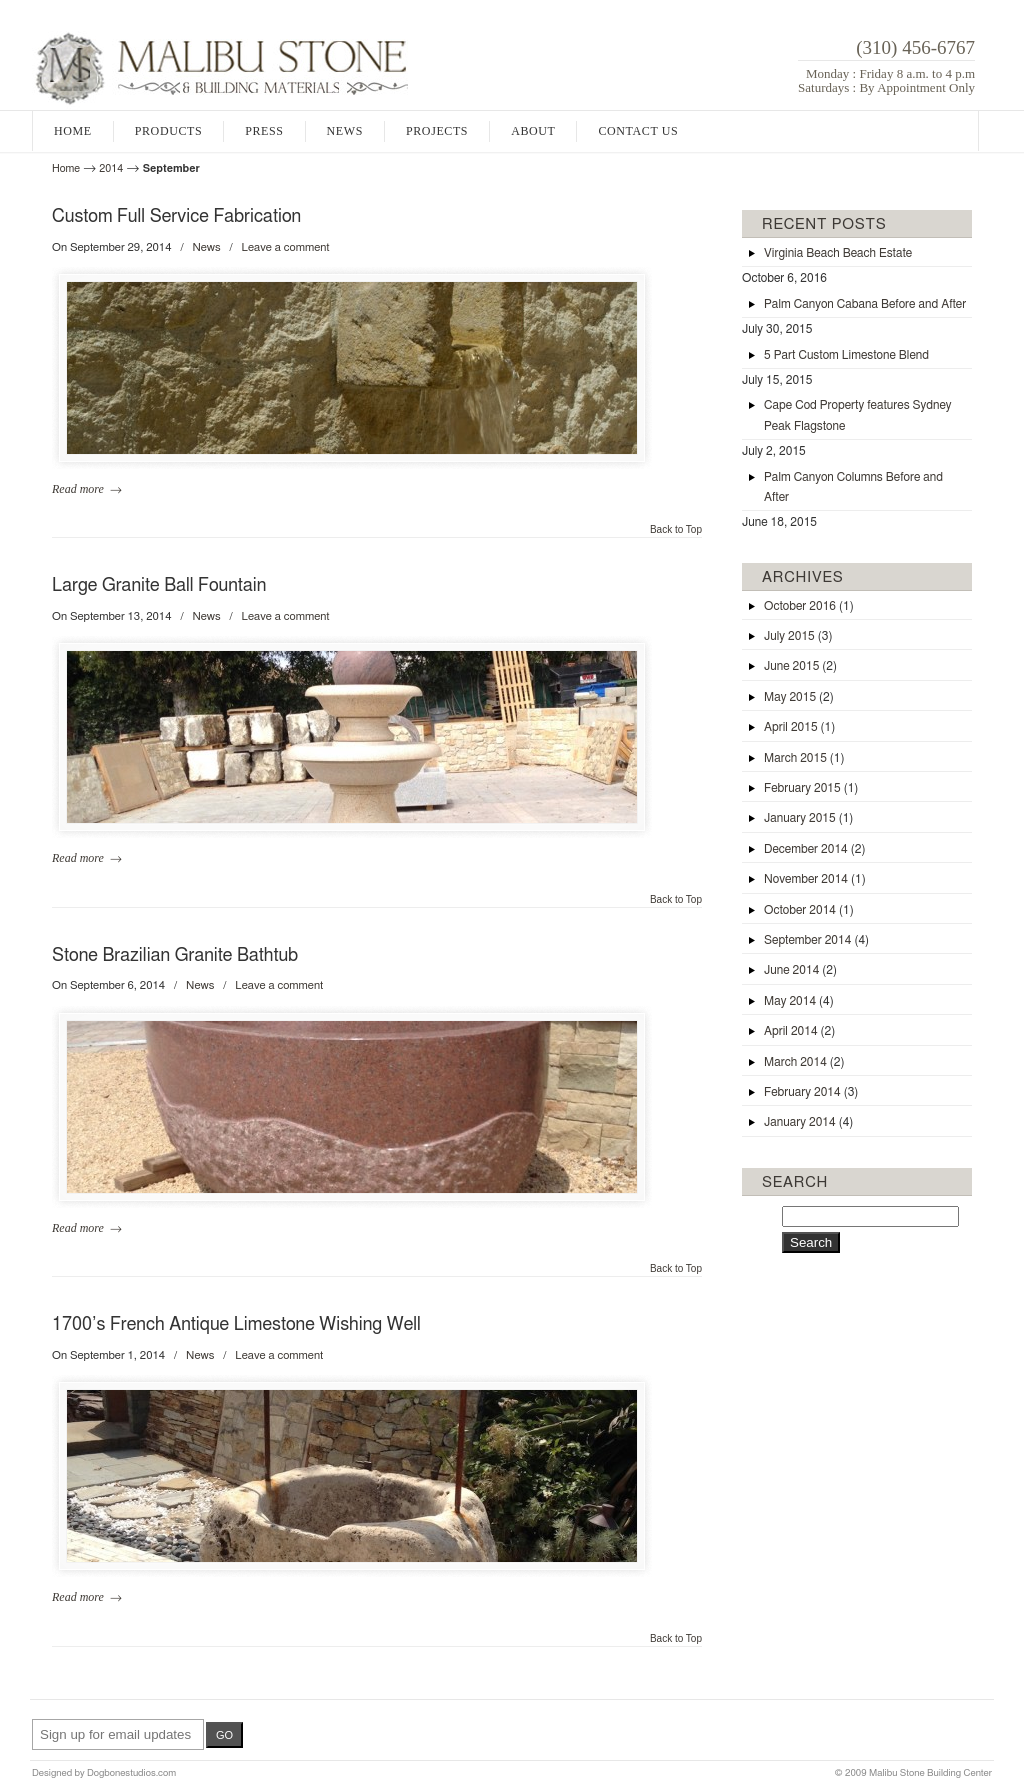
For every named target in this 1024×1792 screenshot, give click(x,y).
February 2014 (811, 1092)
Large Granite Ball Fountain (159, 586)
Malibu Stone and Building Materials (220, 60)
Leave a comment (286, 247)
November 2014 (815, 879)
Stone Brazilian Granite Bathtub (175, 956)
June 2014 (800, 970)
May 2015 (799, 697)
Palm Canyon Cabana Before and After (865, 304)
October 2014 (809, 910)
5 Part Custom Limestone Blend (846, 355)
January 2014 (808, 1122)
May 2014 (799, 1001)
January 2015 (808, 818)
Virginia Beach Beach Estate (838, 253)
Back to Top (676, 530)
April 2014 (799, 1031)
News (206, 247)
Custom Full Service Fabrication (176, 217)
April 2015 (799, 727)
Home (66, 168)
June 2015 (800, 666)
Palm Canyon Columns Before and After (853, 487)
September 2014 (816, 940)
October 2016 (809, 606)
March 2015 (804, 758)
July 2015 (798, 636)
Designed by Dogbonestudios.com (104, 1773)
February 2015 (811, 788)
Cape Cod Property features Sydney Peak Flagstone (858, 415)
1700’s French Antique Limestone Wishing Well (236, 1325)
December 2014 (814, 849)
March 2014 (804, 1062)
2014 (111, 168)
